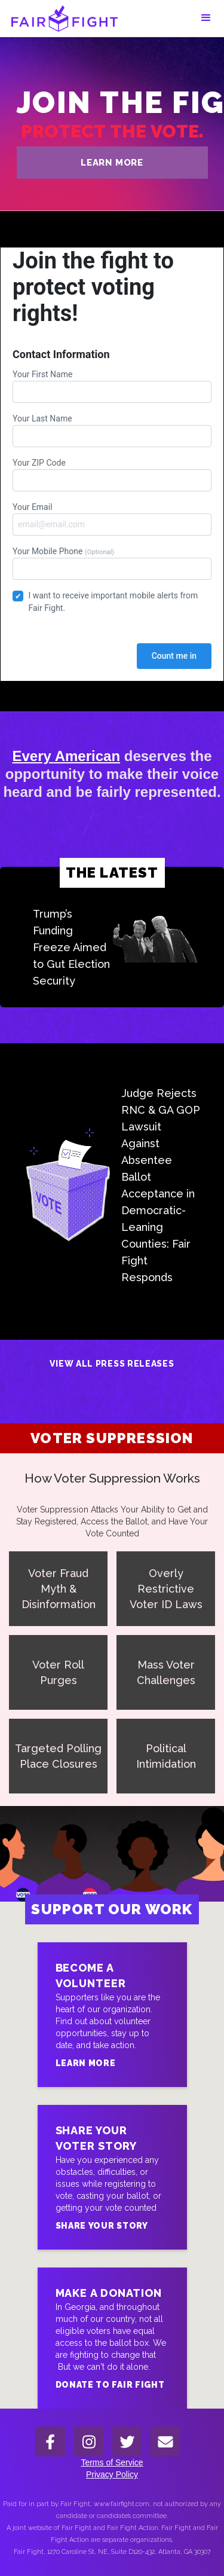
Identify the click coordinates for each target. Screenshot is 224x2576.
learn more (112, 162)
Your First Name (112, 386)
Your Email (112, 519)
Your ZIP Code (112, 474)
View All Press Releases (112, 1363)
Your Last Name (112, 430)
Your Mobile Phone (112, 563)
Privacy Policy (112, 2474)
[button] (206, 18)
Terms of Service (112, 2462)
